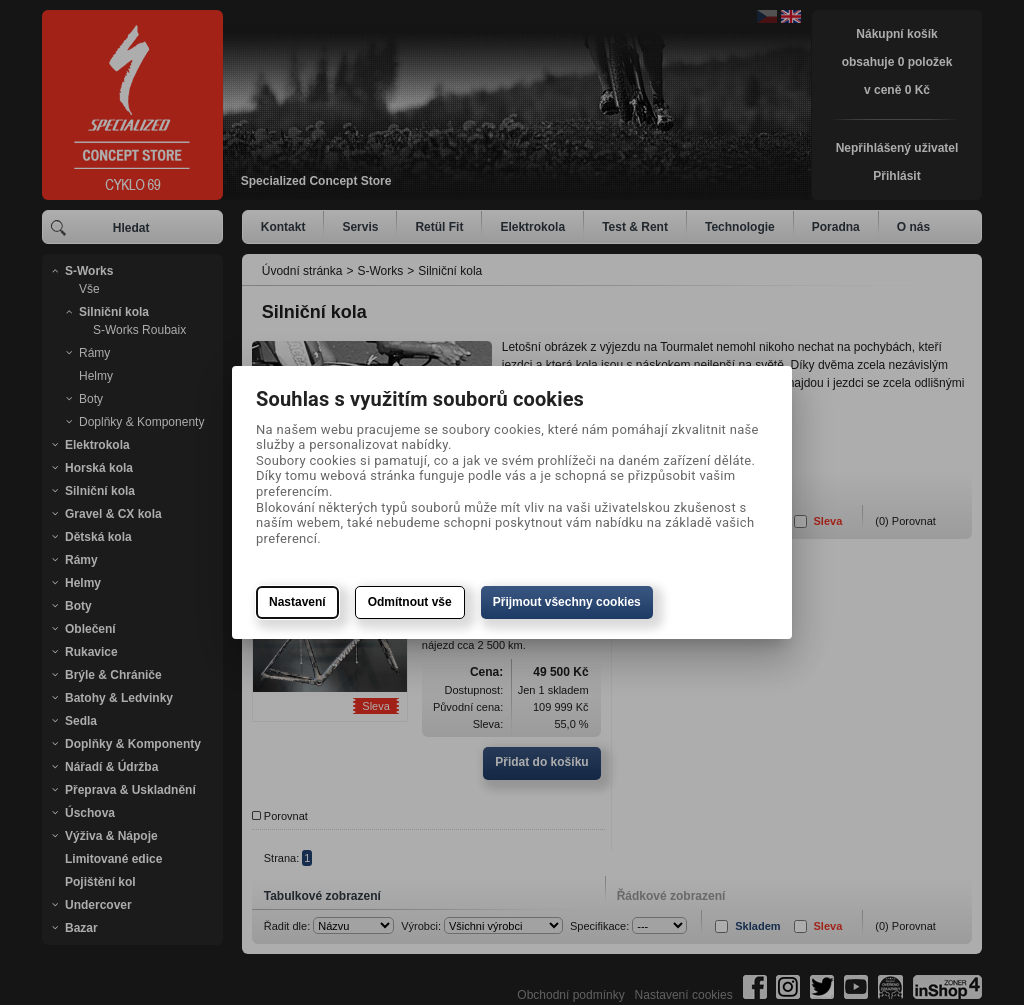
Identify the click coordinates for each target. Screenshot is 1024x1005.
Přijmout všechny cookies (567, 602)
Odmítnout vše (410, 602)
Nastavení (297, 602)
